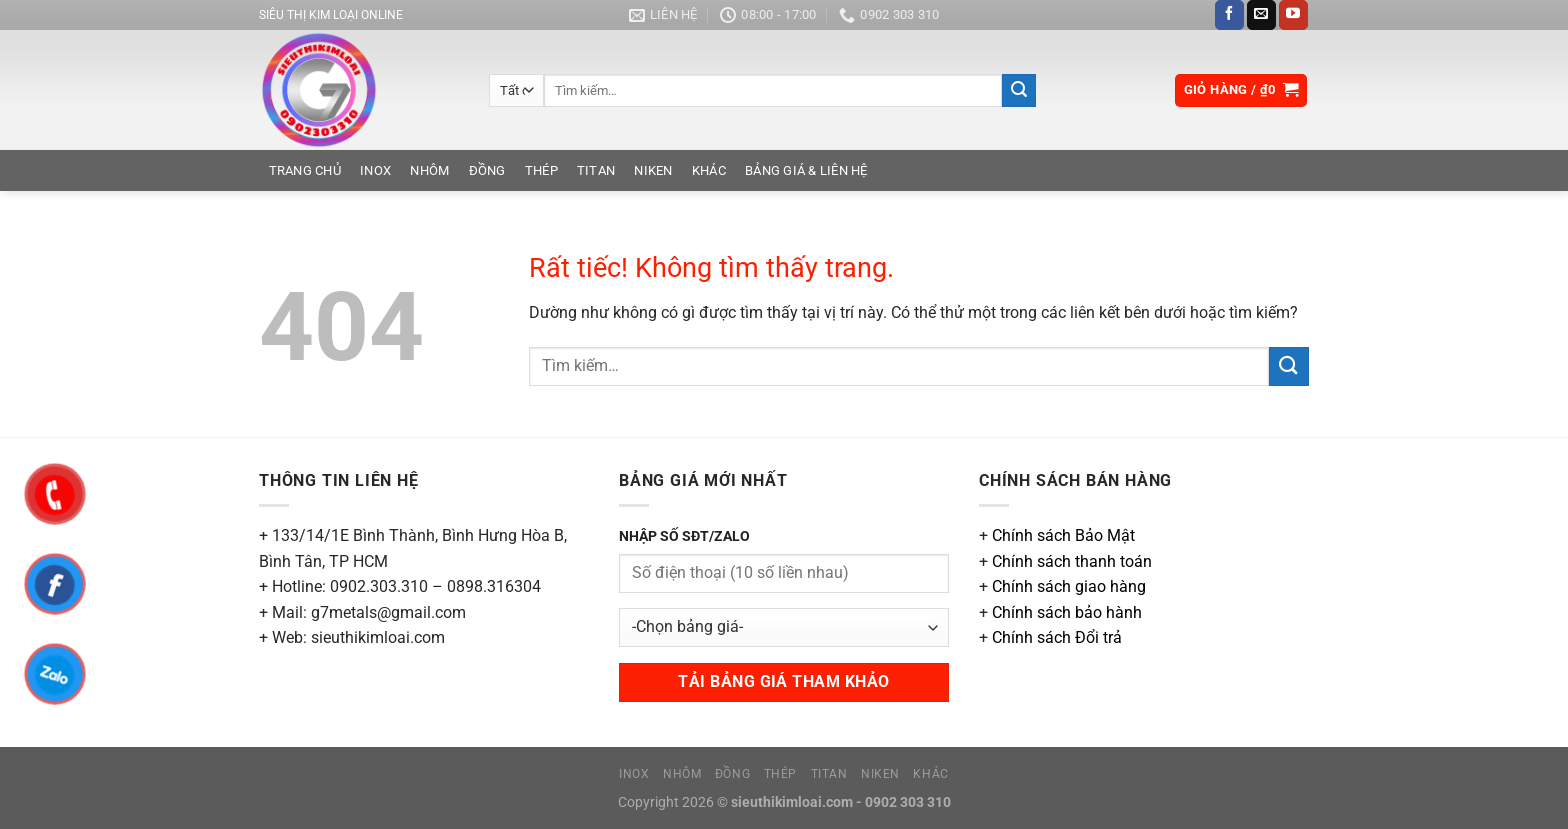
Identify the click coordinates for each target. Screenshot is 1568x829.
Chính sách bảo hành (1067, 612)
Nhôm (429, 170)
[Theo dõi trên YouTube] (1293, 15)
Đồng (487, 170)
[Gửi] (1019, 91)
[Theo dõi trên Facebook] (1229, 15)
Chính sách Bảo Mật (1063, 535)
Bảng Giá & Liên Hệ (806, 170)
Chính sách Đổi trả (1057, 637)
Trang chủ (305, 170)
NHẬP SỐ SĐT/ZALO (684, 536)
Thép (541, 170)
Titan (596, 170)
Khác (709, 170)
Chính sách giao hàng (1069, 586)
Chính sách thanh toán (1072, 561)
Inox (375, 170)
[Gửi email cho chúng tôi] (1261, 15)
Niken (653, 170)
